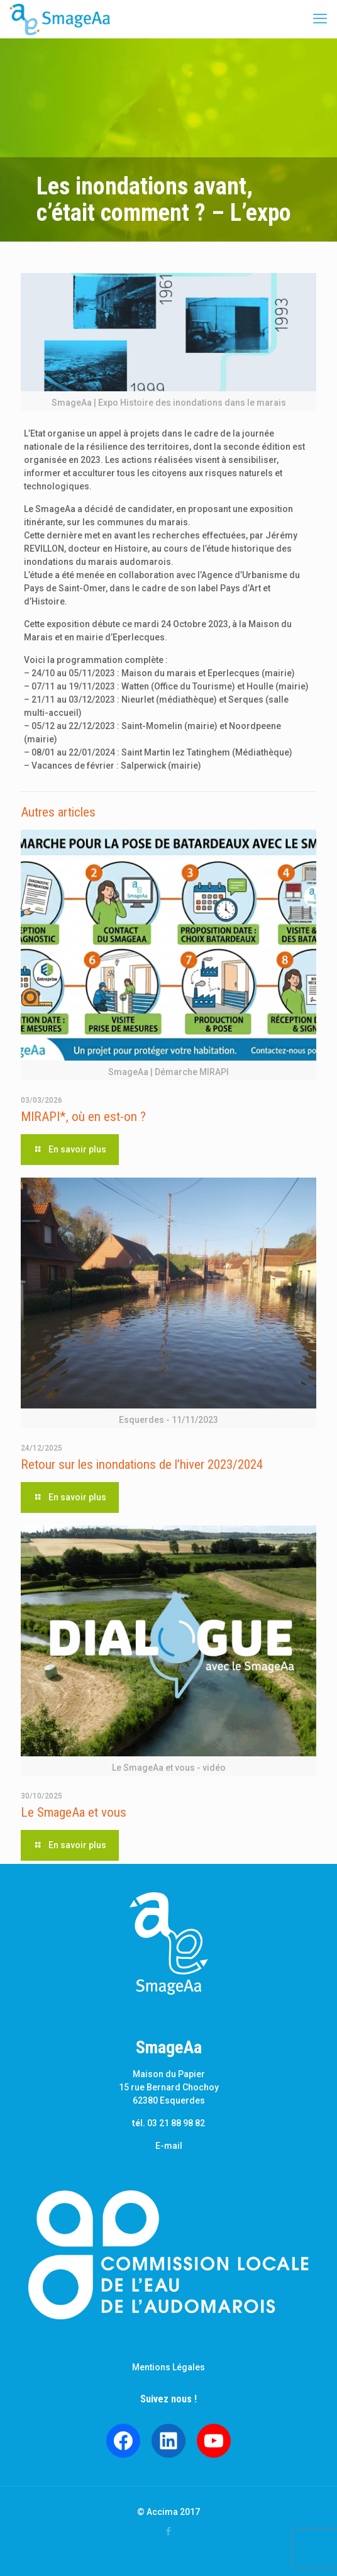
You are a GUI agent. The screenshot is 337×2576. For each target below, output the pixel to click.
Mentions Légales (168, 2367)
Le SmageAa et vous (73, 1812)
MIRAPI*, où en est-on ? (83, 1116)
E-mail (168, 2146)
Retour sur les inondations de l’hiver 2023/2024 (142, 1464)
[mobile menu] (320, 19)
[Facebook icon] (169, 2531)
